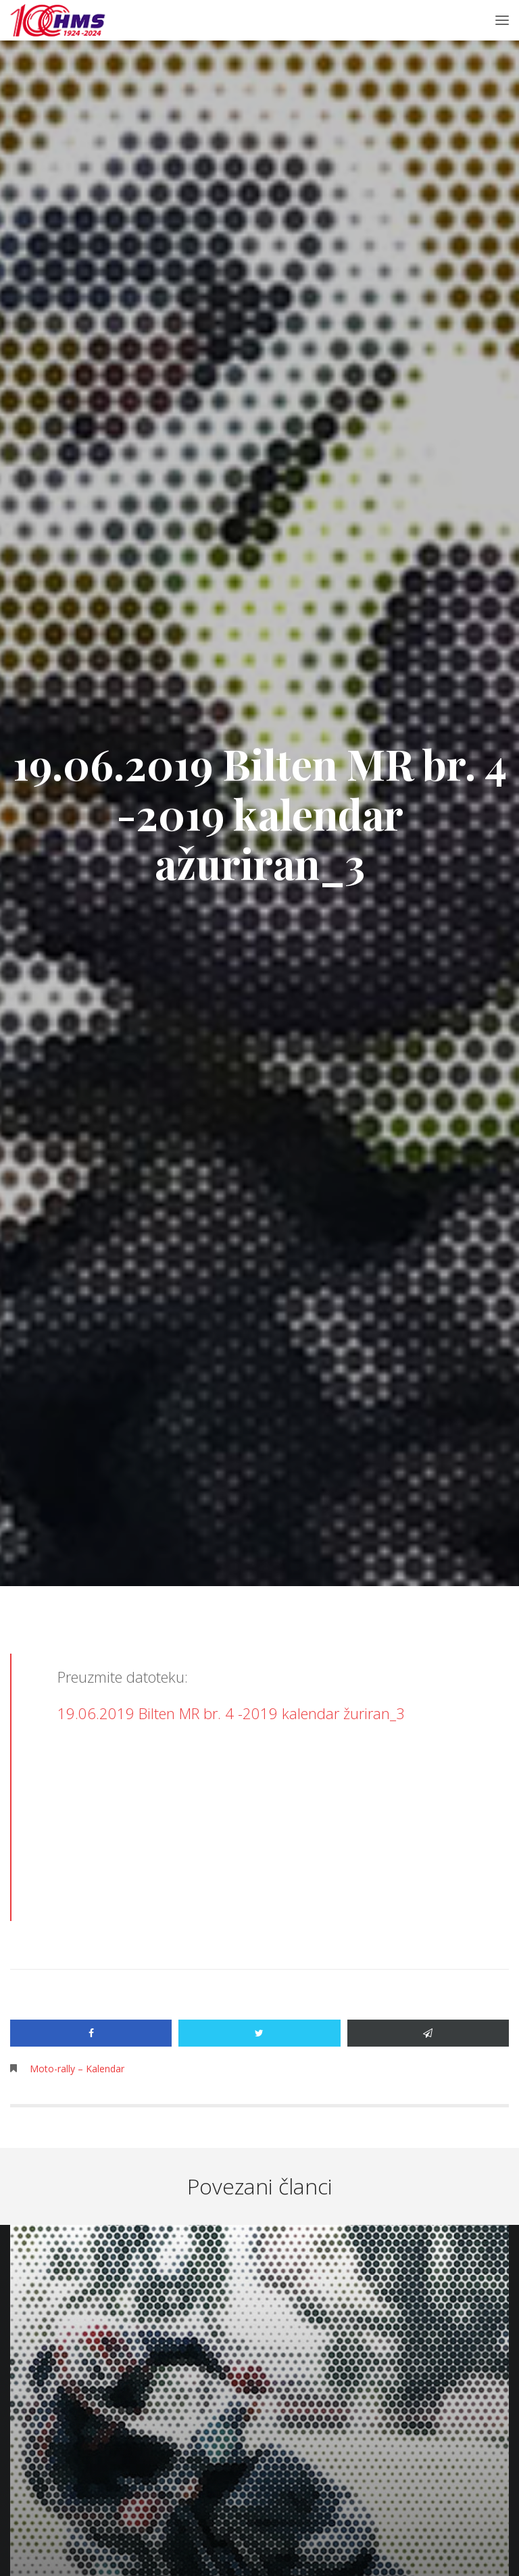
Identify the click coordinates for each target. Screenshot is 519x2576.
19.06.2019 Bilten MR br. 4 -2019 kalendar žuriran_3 (231, 1713)
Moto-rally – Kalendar (77, 2068)
